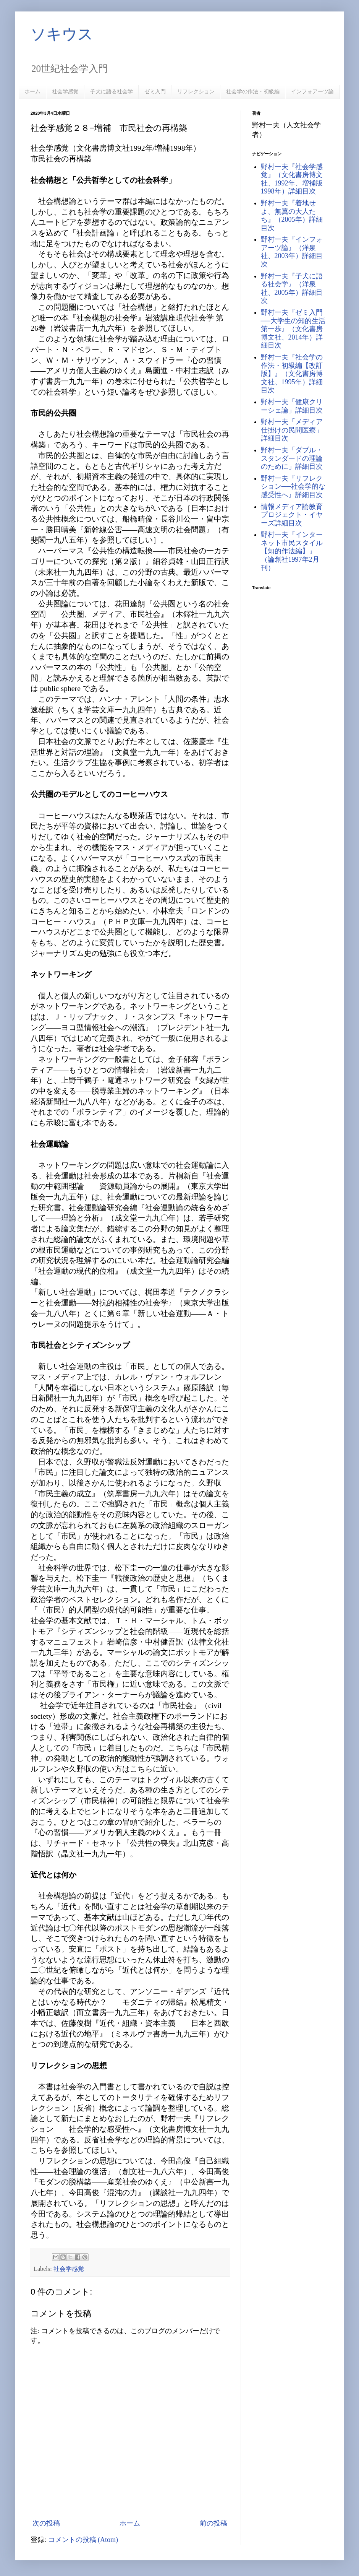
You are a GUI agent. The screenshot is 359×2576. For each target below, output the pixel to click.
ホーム (32, 91)
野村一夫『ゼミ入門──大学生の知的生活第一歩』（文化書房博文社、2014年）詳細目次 (293, 329)
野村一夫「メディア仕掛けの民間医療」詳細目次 (292, 430)
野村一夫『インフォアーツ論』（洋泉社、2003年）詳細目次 (292, 252)
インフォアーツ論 (312, 91)
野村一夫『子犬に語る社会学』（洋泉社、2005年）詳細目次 (292, 288)
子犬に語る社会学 (111, 91)
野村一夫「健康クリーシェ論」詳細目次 (292, 406)
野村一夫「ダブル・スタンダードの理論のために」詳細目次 (292, 458)
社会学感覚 (65, 91)
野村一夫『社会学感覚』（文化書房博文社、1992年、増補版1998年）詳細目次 (292, 179)
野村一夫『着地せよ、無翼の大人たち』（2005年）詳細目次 (292, 215)
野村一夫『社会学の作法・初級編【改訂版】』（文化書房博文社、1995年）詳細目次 (292, 373)
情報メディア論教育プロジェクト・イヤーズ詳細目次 (292, 515)
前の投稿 (213, 2523)
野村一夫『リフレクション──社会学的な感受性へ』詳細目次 (293, 487)
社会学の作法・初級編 (253, 91)
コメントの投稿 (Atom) (83, 2539)
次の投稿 (46, 2523)
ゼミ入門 (155, 91)
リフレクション (196, 91)
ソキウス (62, 34)
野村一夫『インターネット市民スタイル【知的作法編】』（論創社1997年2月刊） (292, 551)
